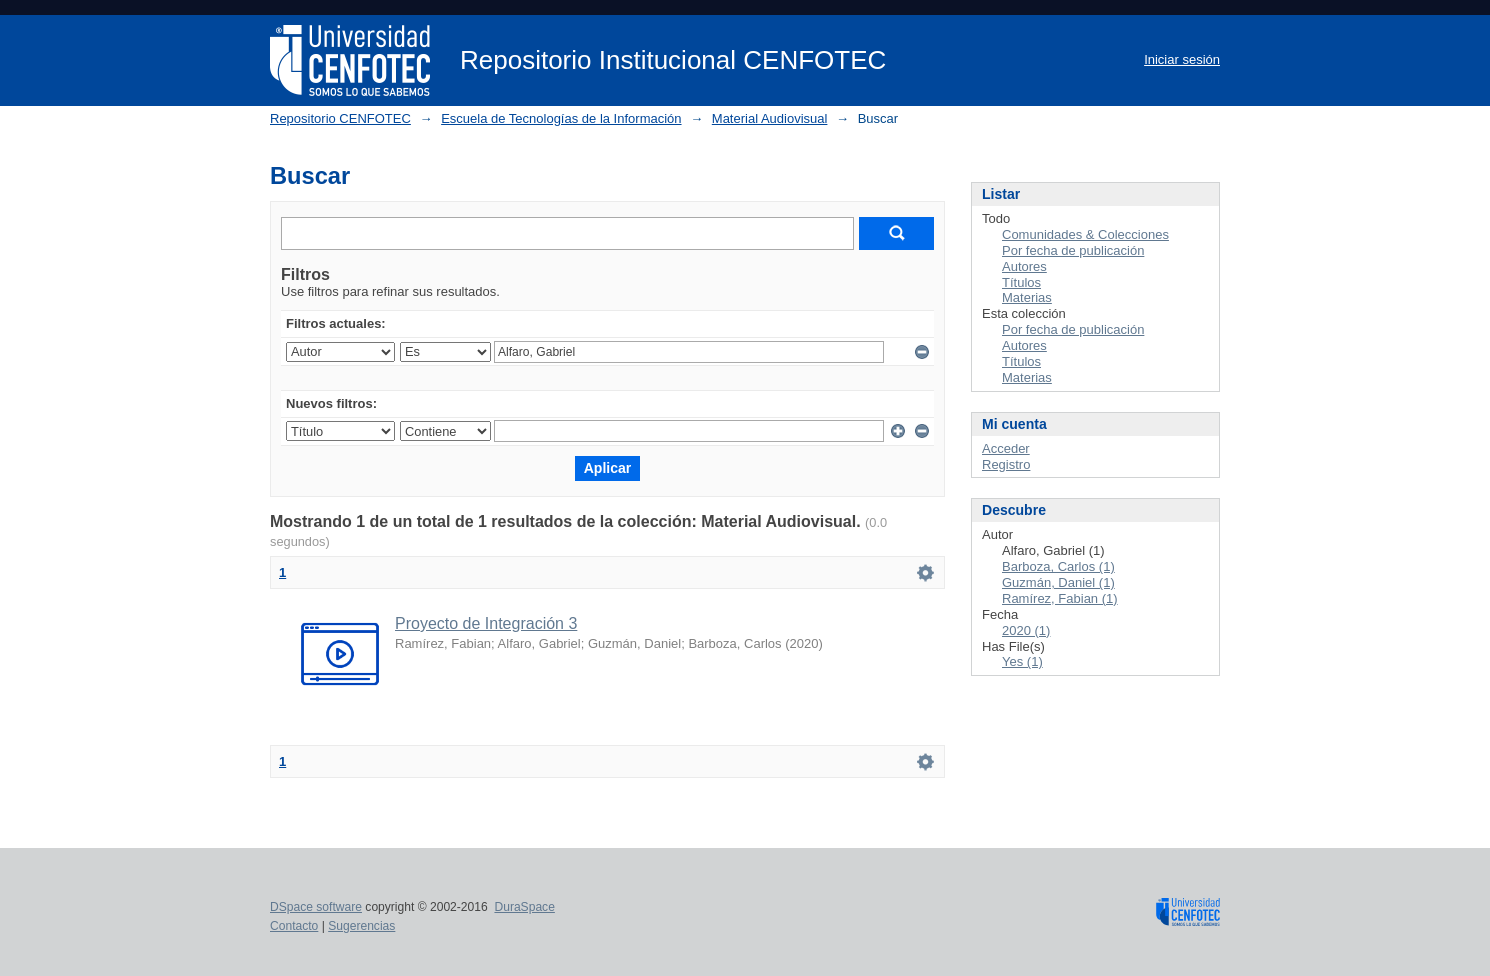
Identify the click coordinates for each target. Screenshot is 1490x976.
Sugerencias (361, 926)
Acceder (1006, 448)
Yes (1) (1022, 661)
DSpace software (316, 907)
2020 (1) (1026, 630)
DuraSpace (524, 907)
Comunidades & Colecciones (1085, 234)
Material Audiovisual (770, 118)
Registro (1006, 464)
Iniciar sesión (1182, 59)
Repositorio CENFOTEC (340, 118)
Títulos (1021, 282)
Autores (1024, 266)
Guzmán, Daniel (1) (1058, 582)
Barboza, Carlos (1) (1058, 566)
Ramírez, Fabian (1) (1060, 598)
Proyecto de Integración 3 (486, 623)
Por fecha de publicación (1073, 250)
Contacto (294, 926)
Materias (1027, 297)
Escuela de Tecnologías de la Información (561, 118)
